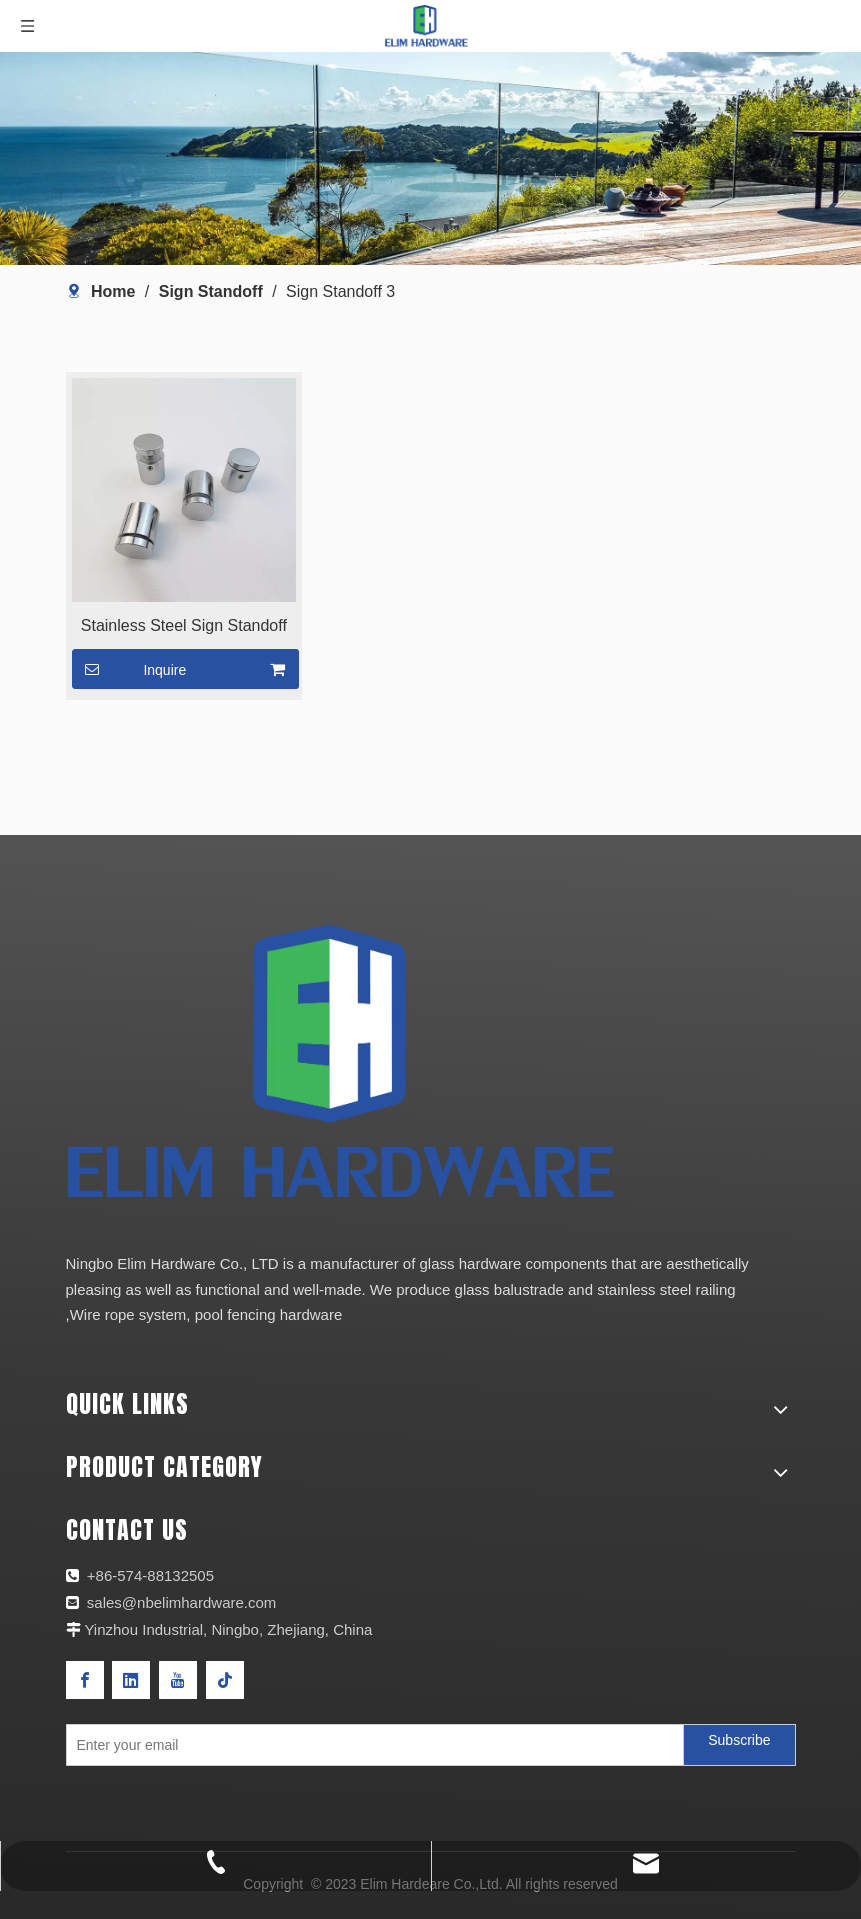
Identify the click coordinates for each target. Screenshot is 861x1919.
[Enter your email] (371, 1745)
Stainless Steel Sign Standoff (184, 625)
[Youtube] (178, 1680)
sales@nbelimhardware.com (184, 1602)
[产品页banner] (430, 158)
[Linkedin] (131, 1680)
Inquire (129, 669)
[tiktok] (225, 1680)
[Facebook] (85, 1680)
